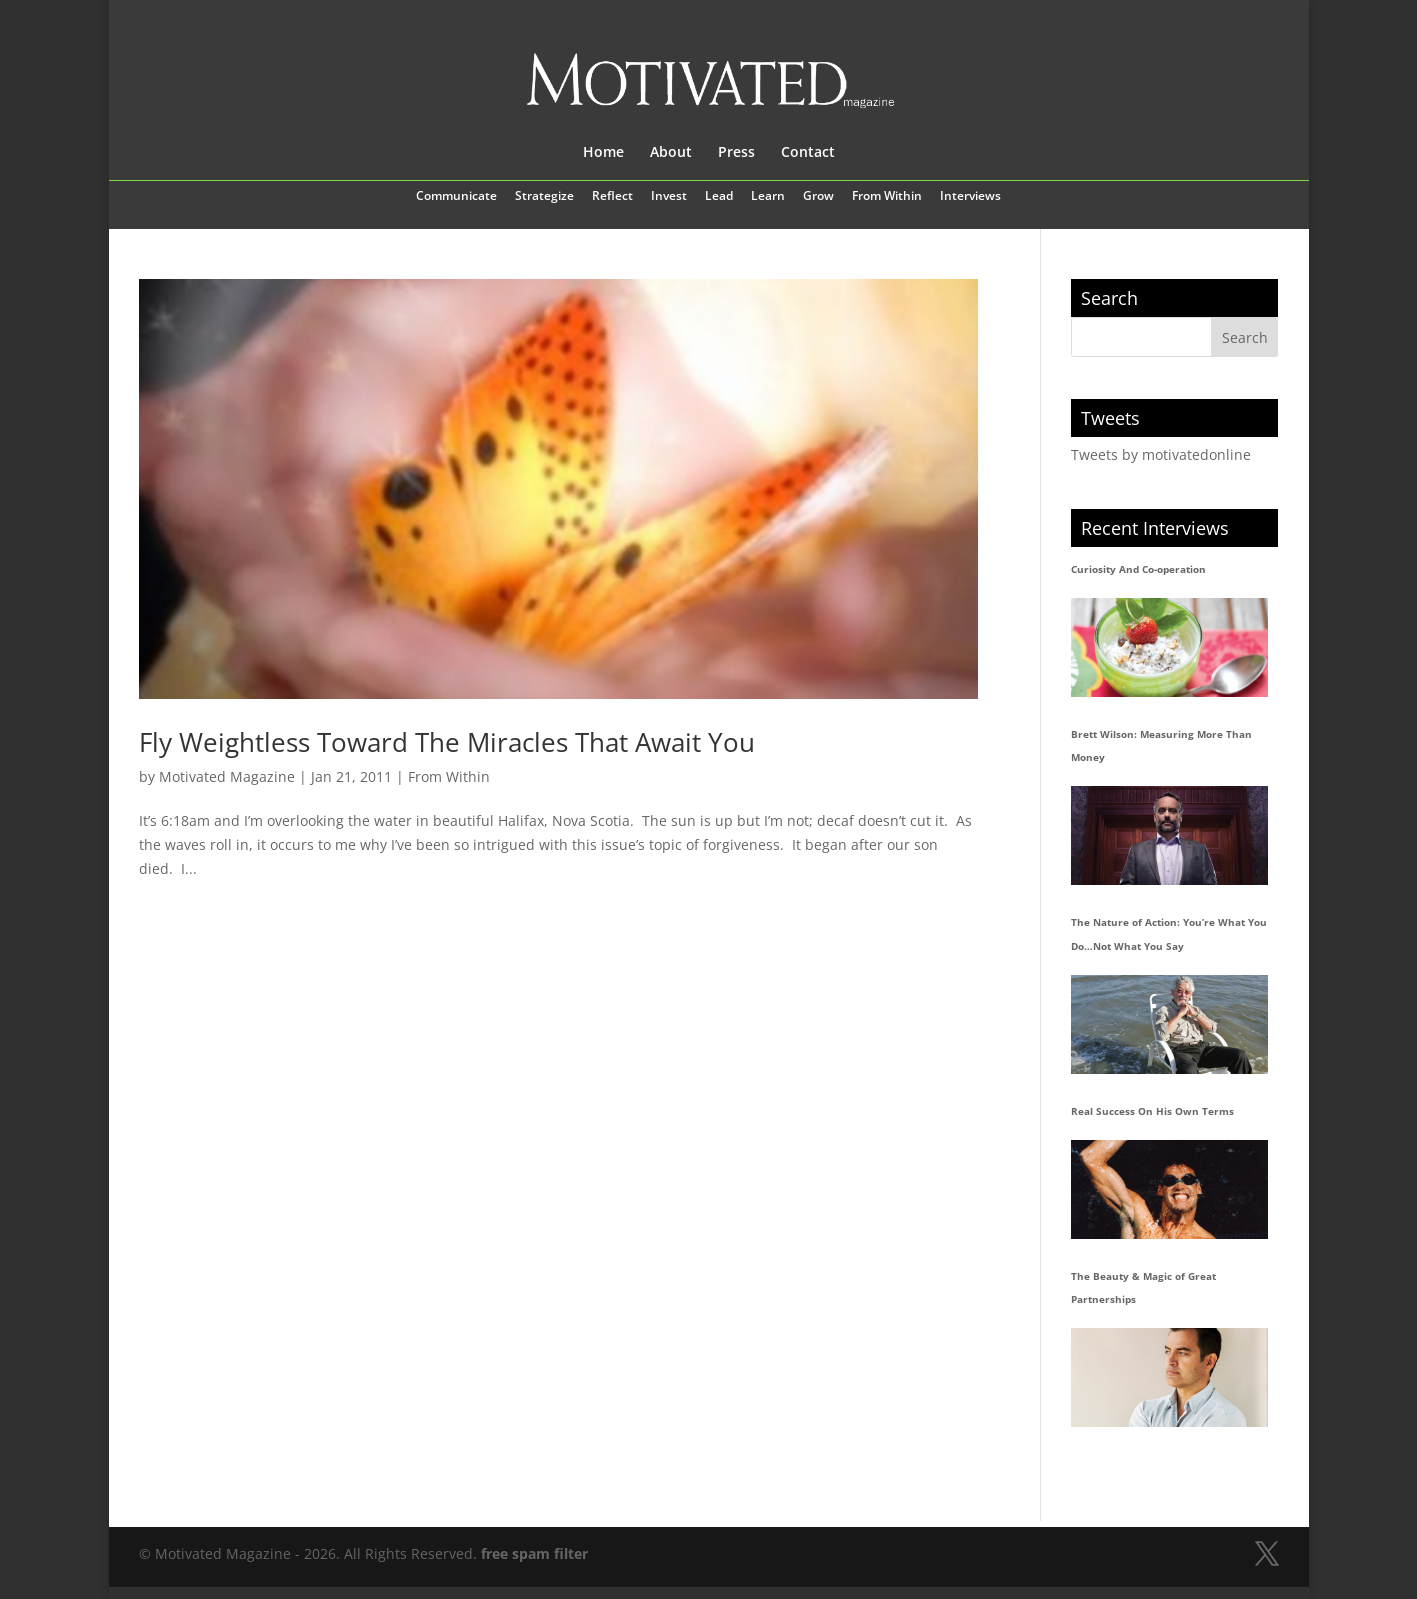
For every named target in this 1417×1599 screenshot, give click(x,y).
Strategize (544, 197)
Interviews (970, 197)
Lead (719, 197)
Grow (818, 197)
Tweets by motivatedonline (1161, 454)
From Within (887, 197)
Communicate (456, 197)
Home (603, 153)
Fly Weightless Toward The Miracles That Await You (447, 742)
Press (736, 153)
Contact (808, 153)
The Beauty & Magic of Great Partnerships (1143, 1288)
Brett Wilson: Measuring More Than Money (1161, 746)
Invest (669, 197)
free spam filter (534, 1553)
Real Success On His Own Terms (1152, 1111)
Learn (768, 197)
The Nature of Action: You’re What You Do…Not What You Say (1169, 934)
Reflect (612, 197)
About (671, 153)
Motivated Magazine (227, 776)
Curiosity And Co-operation (1138, 569)
